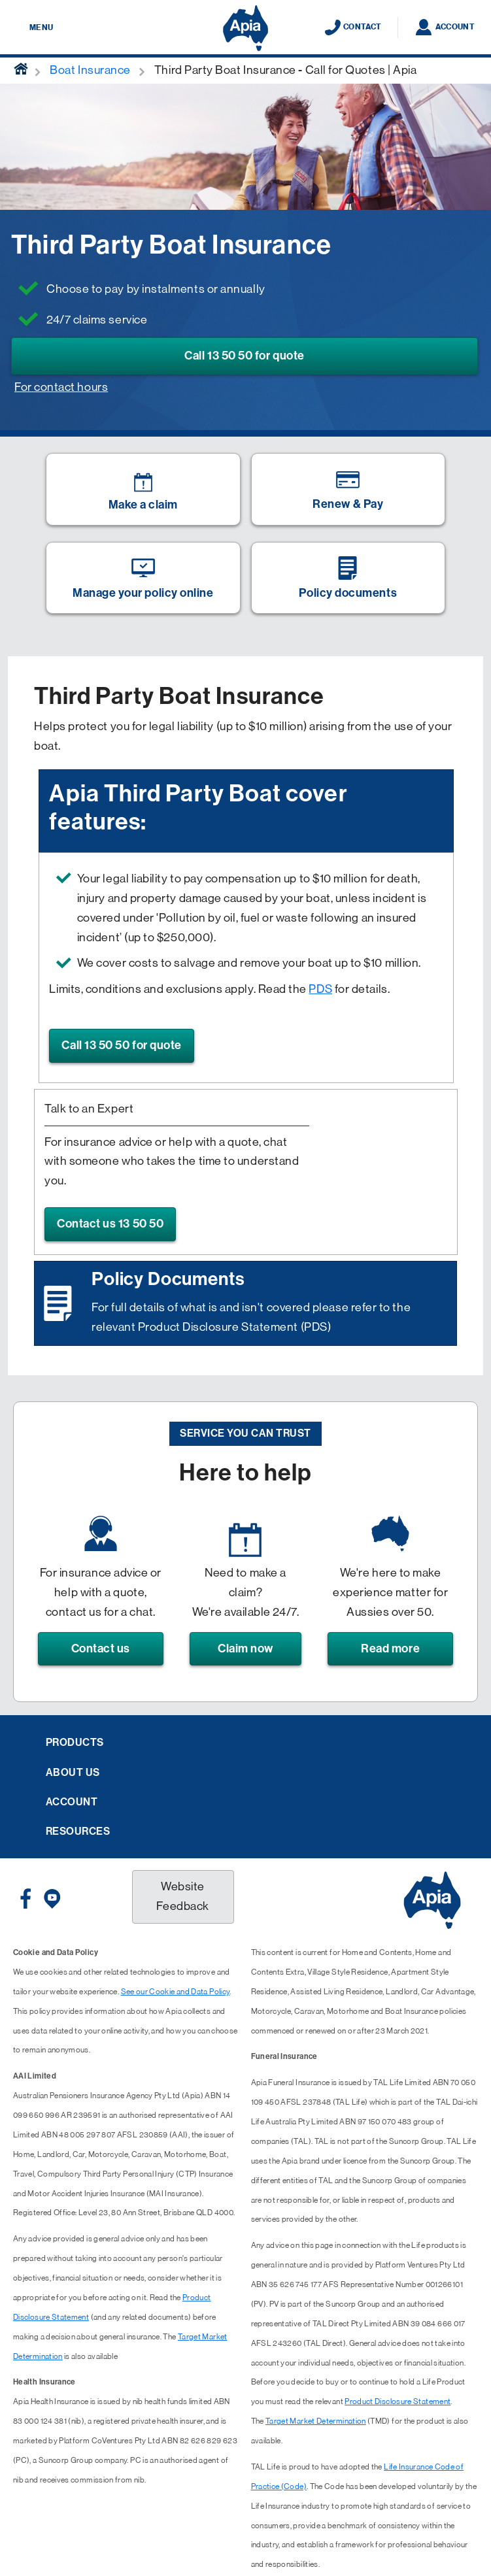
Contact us (100, 1648)
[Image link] (143, 489)
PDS (320, 988)
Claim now (245, 1648)
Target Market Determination (315, 2421)
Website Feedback (182, 1896)
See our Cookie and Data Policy (175, 1991)
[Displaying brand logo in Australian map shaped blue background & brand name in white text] (245, 28)
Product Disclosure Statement (397, 2401)
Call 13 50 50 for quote (244, 355)
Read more (390, 1648)
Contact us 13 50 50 (110, 1223)
